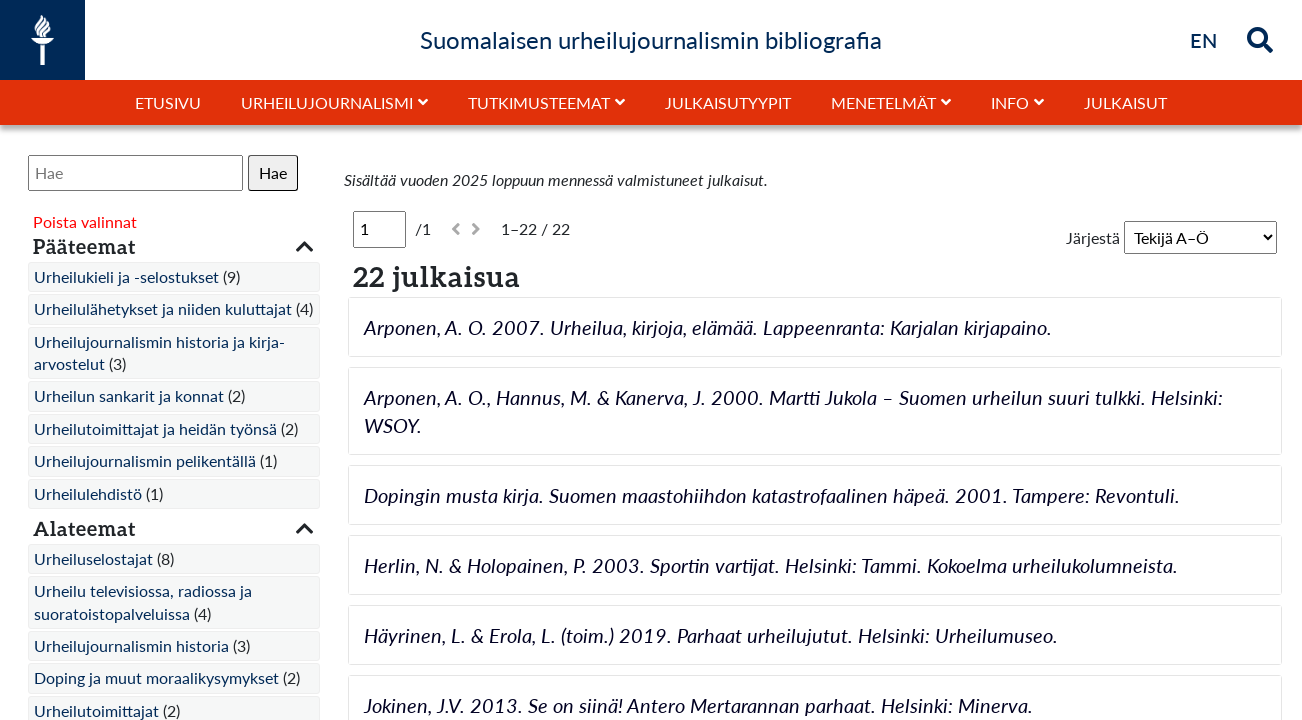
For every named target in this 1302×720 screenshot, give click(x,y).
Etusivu (168, 102)
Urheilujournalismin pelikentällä (145, 460)
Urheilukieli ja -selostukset (126, 276)
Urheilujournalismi (327, 102)
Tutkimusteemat (539, 102)
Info (1010, 102)
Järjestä (1093, 237)
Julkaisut (1125, 102)
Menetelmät (883, 102)
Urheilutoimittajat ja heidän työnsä (155, 428)
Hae (273, 172)
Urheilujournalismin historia (131, 645)
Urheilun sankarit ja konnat (129, 395)
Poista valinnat (85, 221)
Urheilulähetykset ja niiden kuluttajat (163, 308)
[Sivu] (379, 229)
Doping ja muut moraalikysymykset (156, 677)
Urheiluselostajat (93, 558)
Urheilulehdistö (88, 493)
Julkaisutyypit (728, 102)
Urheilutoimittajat (96, 710)
